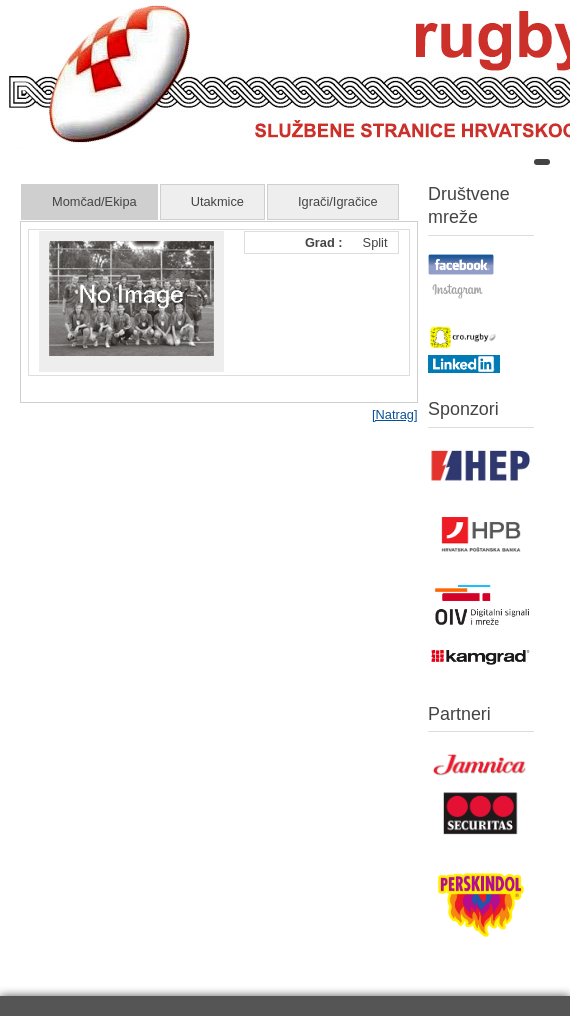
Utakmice (217, 201)
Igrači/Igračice (338, 201)
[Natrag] (395, 414)
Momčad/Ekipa (94, 201)
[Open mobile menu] (542, 162)
